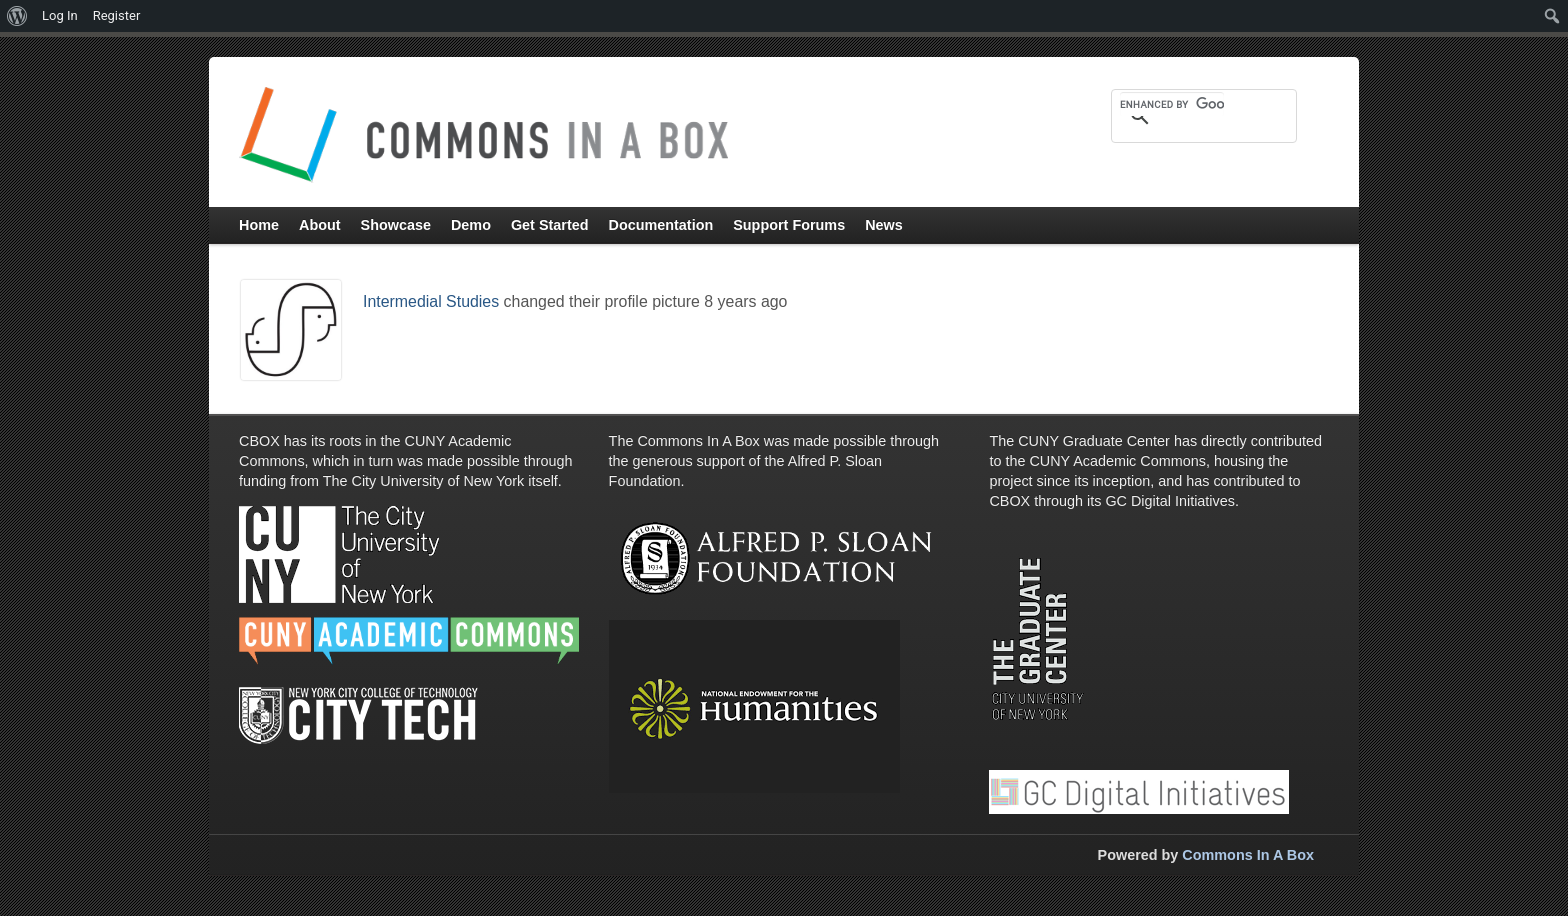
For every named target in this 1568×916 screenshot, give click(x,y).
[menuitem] (17, 16)
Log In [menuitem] (60, 15)
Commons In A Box (1248, 855)
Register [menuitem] (117, 15)
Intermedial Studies (431, 301)
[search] (1172, 104)
